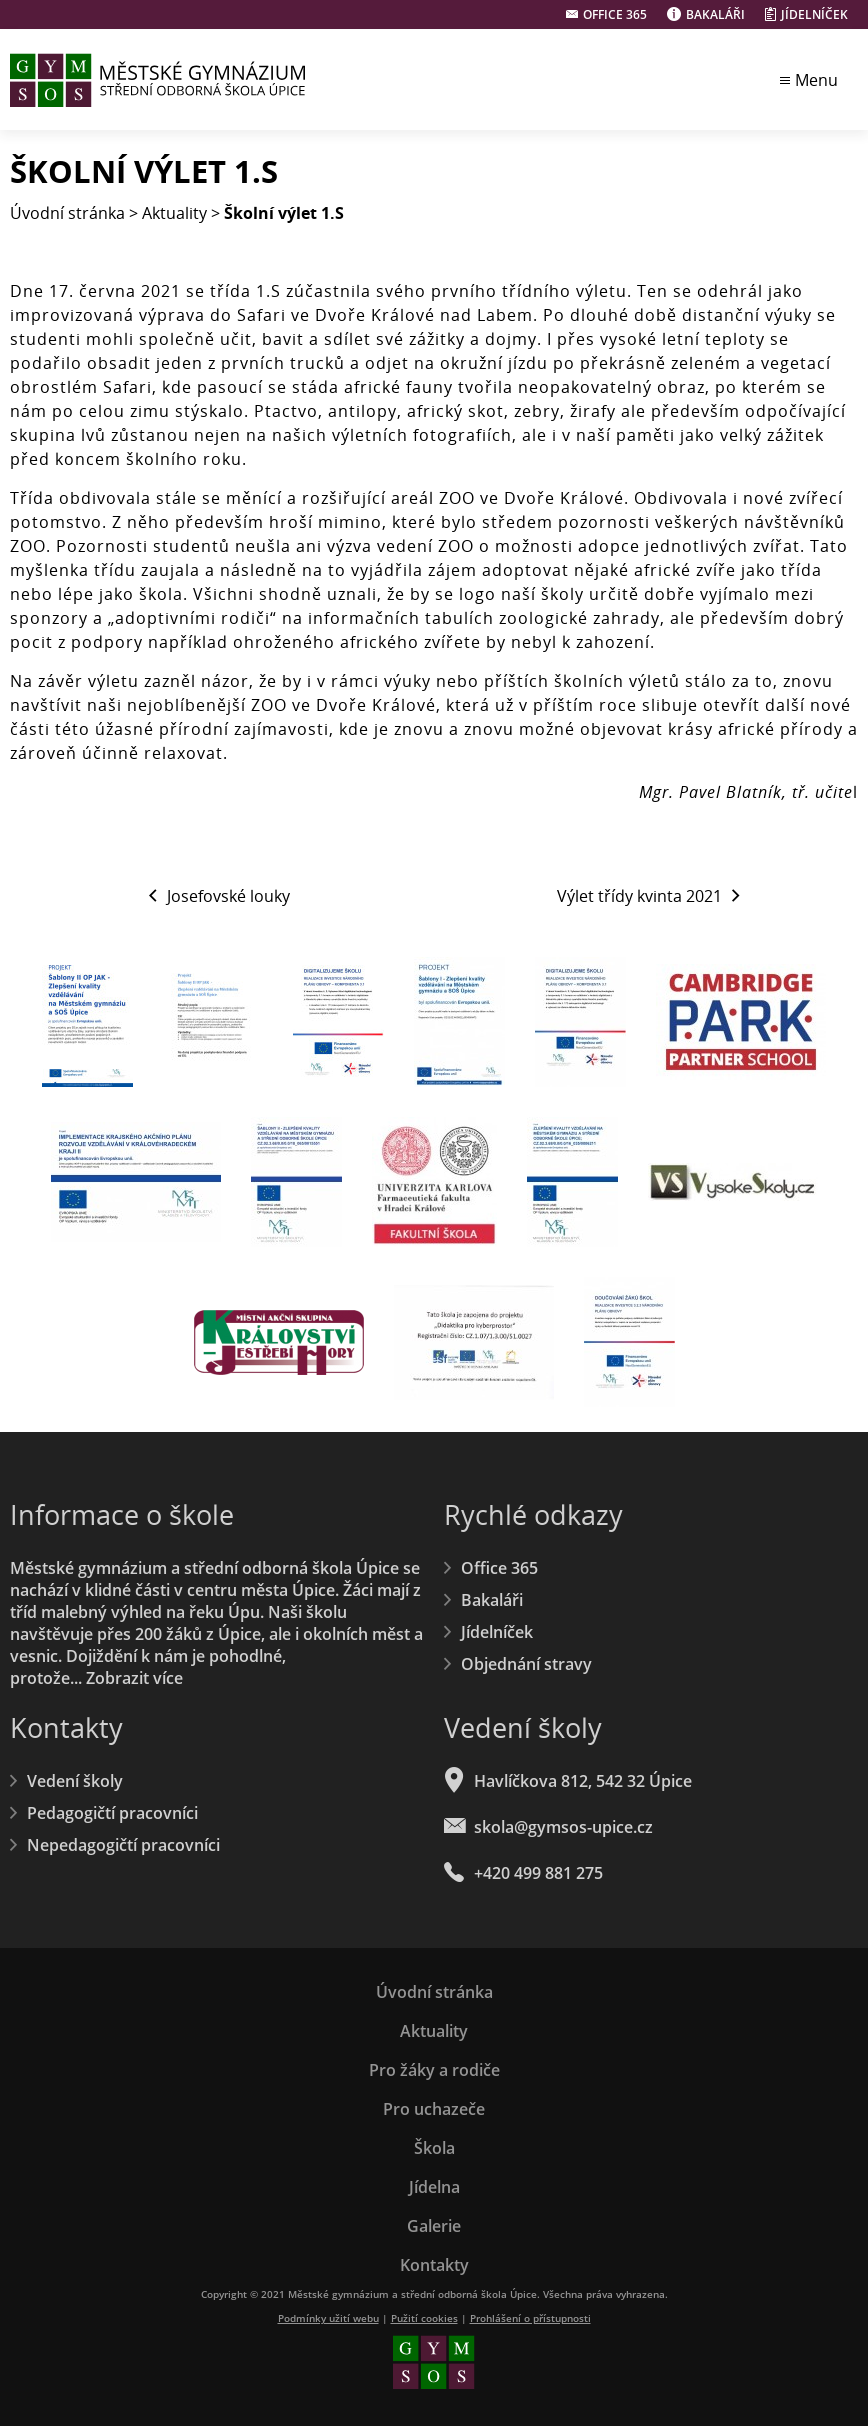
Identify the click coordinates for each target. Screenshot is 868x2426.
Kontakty (434, 2265)
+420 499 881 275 (538, 1873)
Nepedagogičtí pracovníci (123, 1845)
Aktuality (174, 213)
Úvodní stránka (67, 213)
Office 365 (615, 14)
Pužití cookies (424, 2318)
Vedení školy (75, 1781)
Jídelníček (814, 14)
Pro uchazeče (434, 2109)
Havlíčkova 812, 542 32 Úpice (583, 1781)
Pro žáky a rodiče (434, 2070)
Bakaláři (715, 14)
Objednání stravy (526, 1664)
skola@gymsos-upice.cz (563, 1827)
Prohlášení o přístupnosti (530, 2318)
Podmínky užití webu (328, 2318)
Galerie (434, 2226)
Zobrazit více (134, 1678)
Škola (434, 2148)
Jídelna (434, 2187)
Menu (816, 80)
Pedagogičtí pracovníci (112, 1813)
